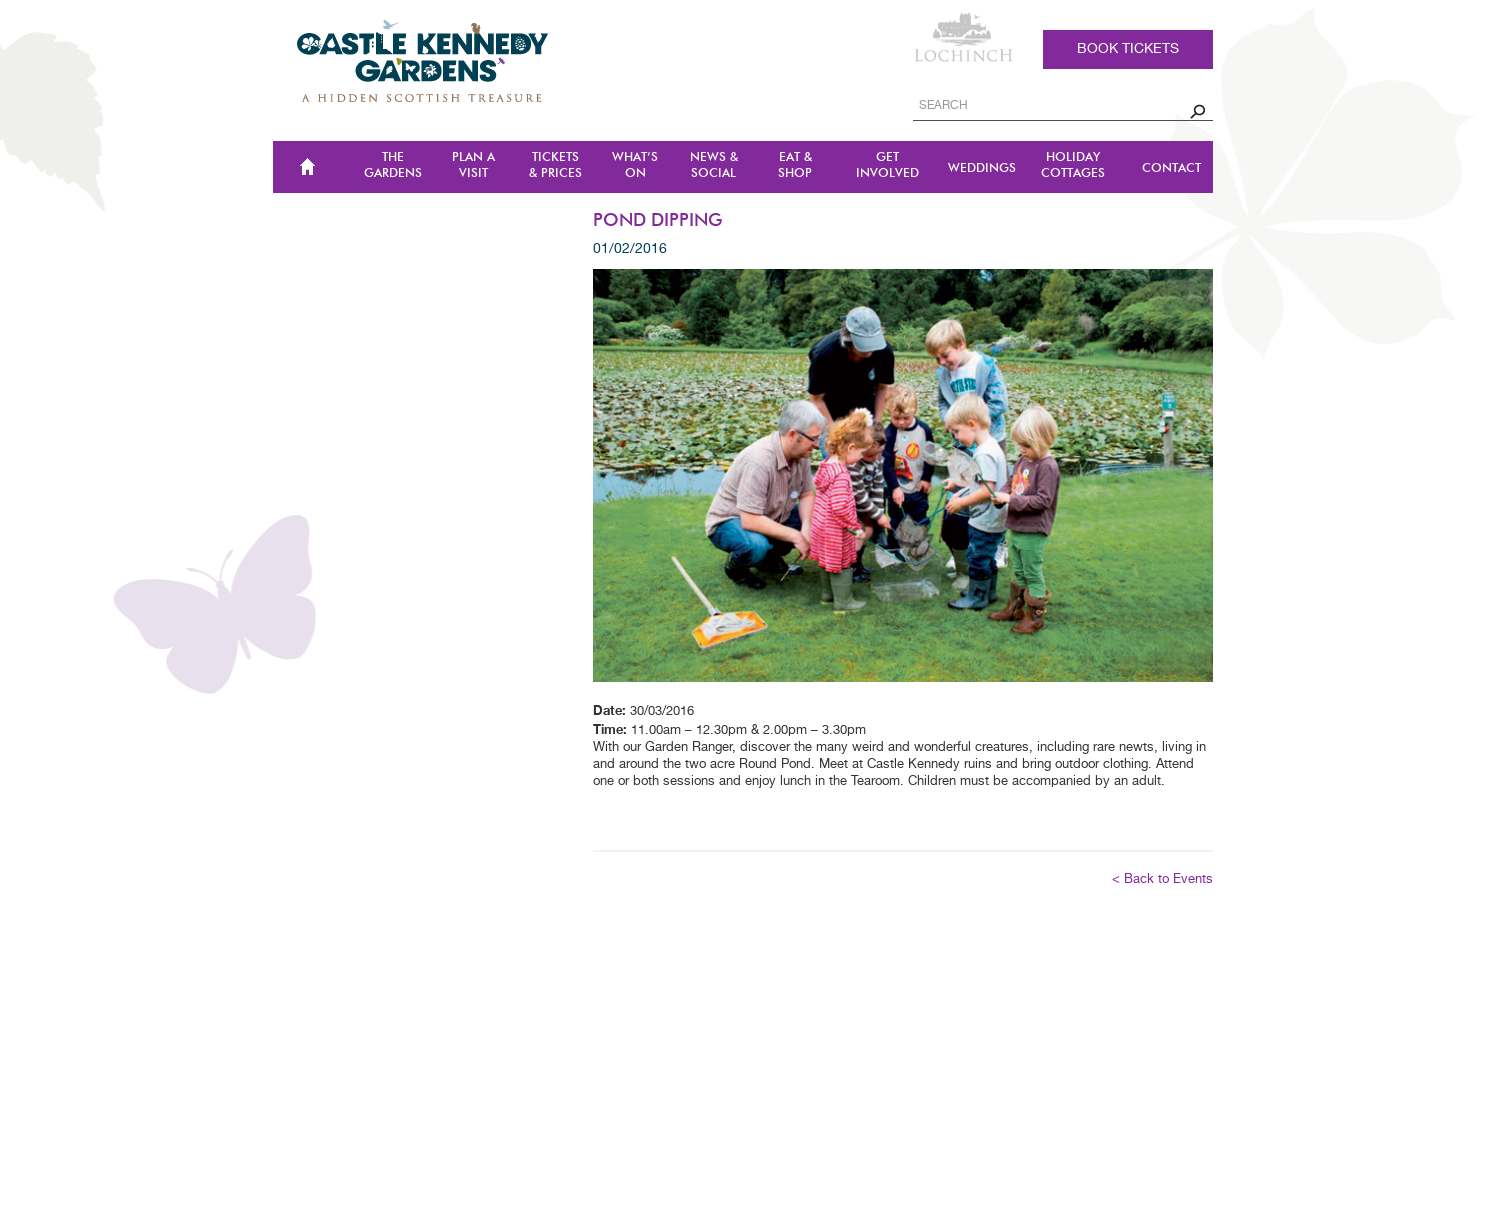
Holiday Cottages (1073, 165)
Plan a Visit (473, 165)
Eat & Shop (795, 165)
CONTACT (1171, 168)
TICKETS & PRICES (555, 165)
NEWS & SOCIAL (714, 165)
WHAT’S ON (635, 165)
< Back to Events (1162, 879)
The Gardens (393, 165)
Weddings (982, 168)
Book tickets (1128, 49)
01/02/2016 (630, 249)
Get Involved (887, 165)
